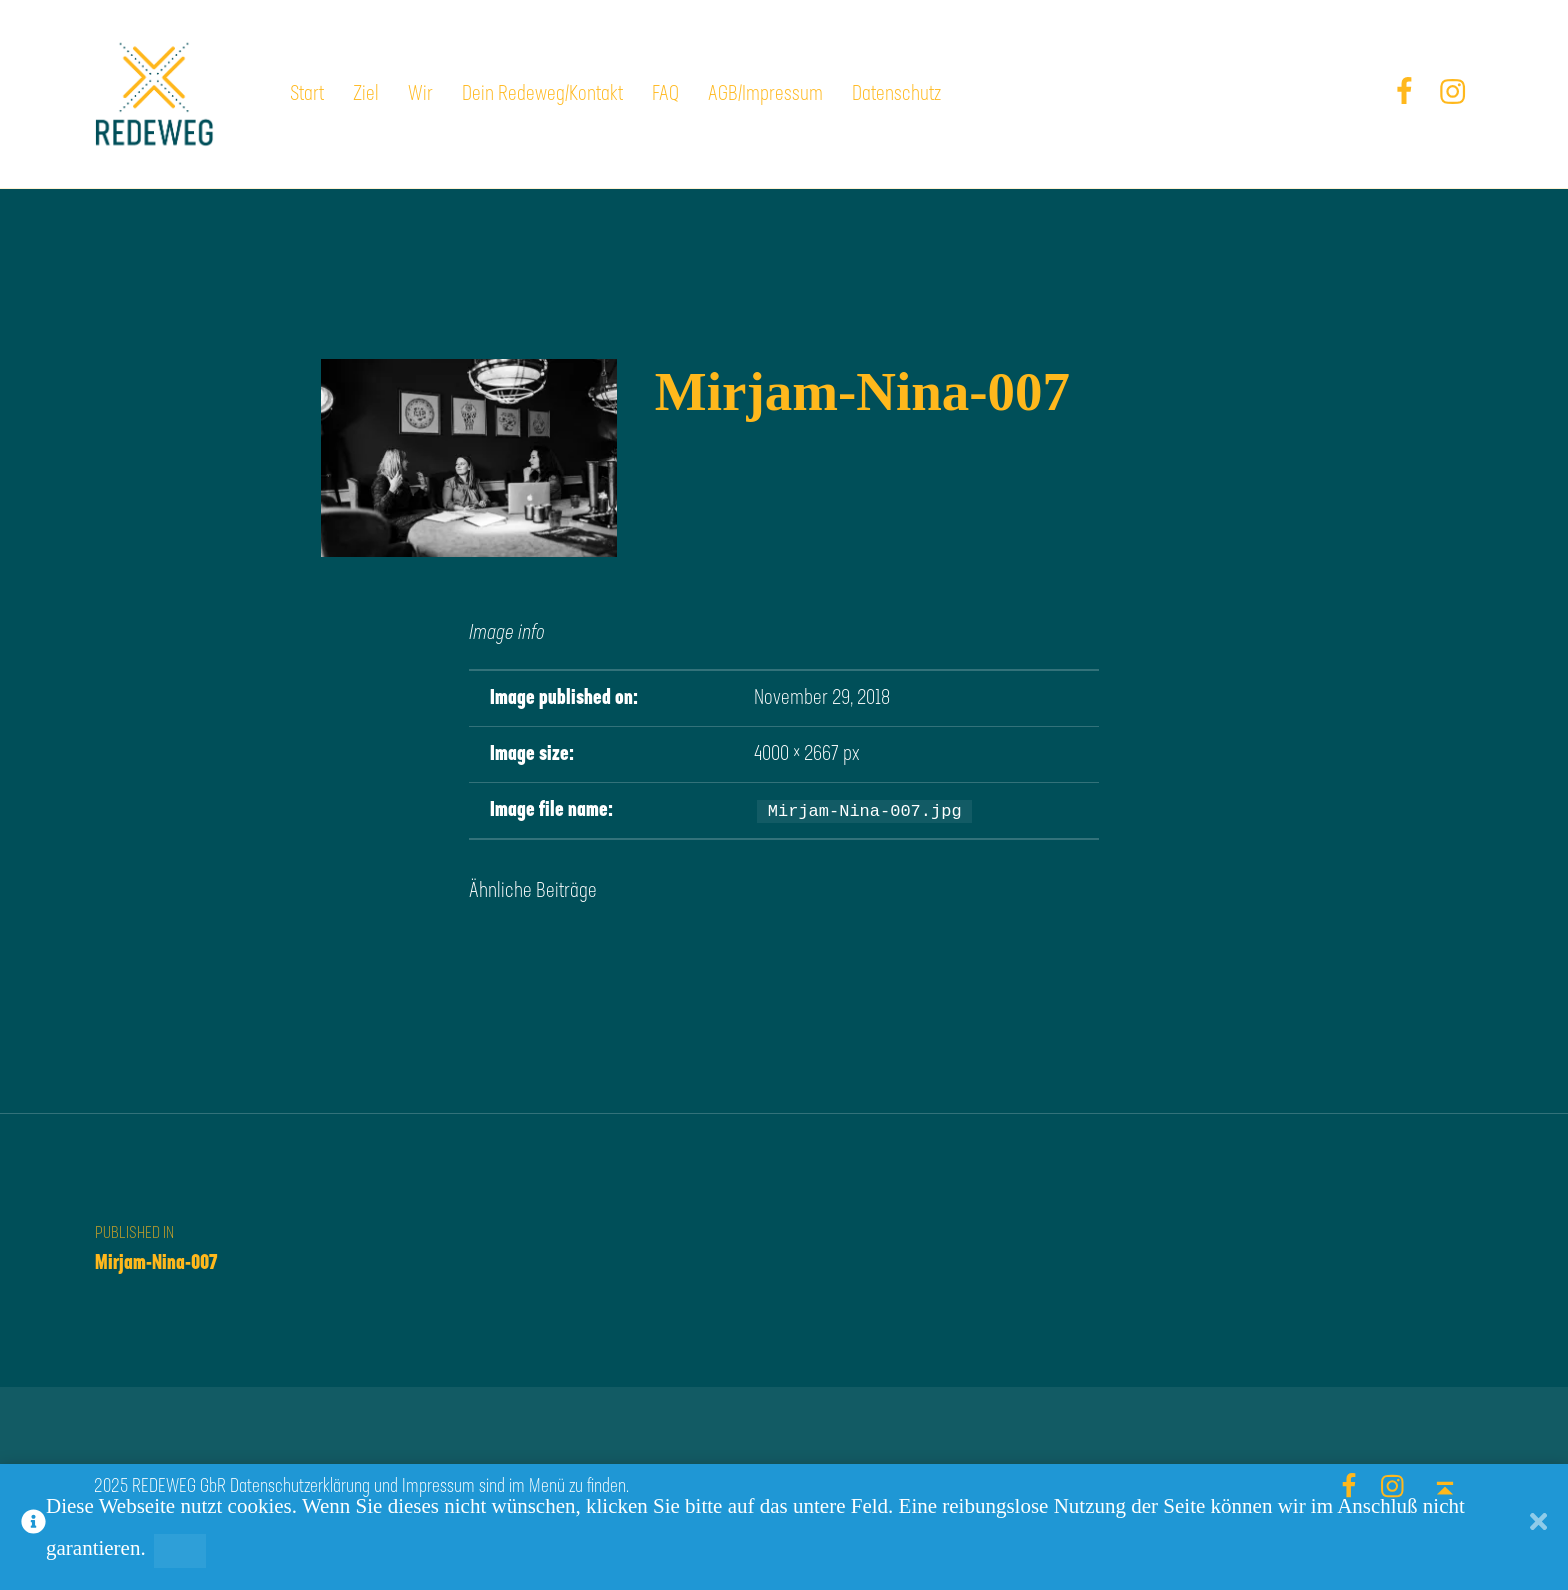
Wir (420, 94)
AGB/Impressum (765, 94)
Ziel (366, 94)
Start (307, 94)
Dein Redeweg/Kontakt (542, 94)
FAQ (665, 94)
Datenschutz (896, 94)
